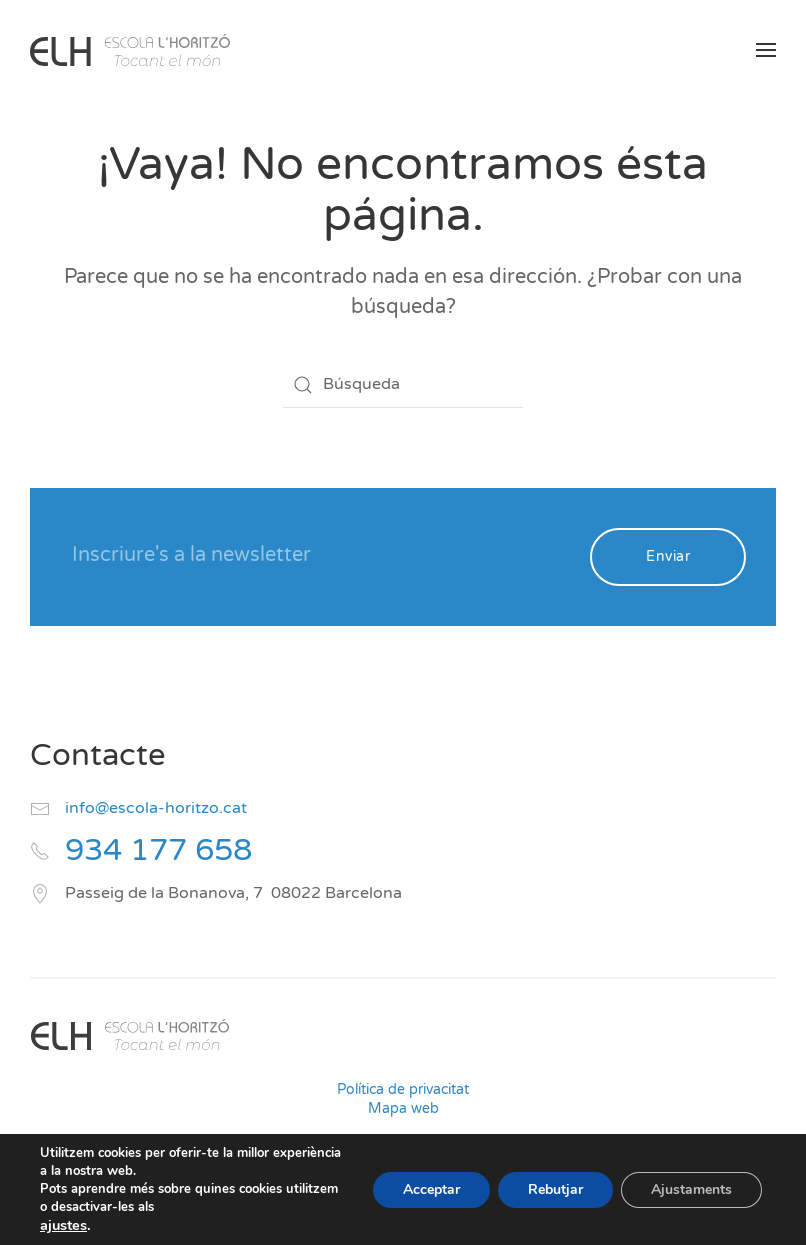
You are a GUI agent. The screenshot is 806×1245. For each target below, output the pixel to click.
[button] (766, 50)
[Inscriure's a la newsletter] (317, 555)
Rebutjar (555, 1189)
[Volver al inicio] (130, 50)
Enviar (668, 556)
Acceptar (431, 1189)
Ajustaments (691, 1189)
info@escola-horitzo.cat (156, 808)
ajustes (63, 1225)
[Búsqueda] (403, 385)
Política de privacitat (403, 1089)
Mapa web (403, 1108)
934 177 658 (158, 850)
